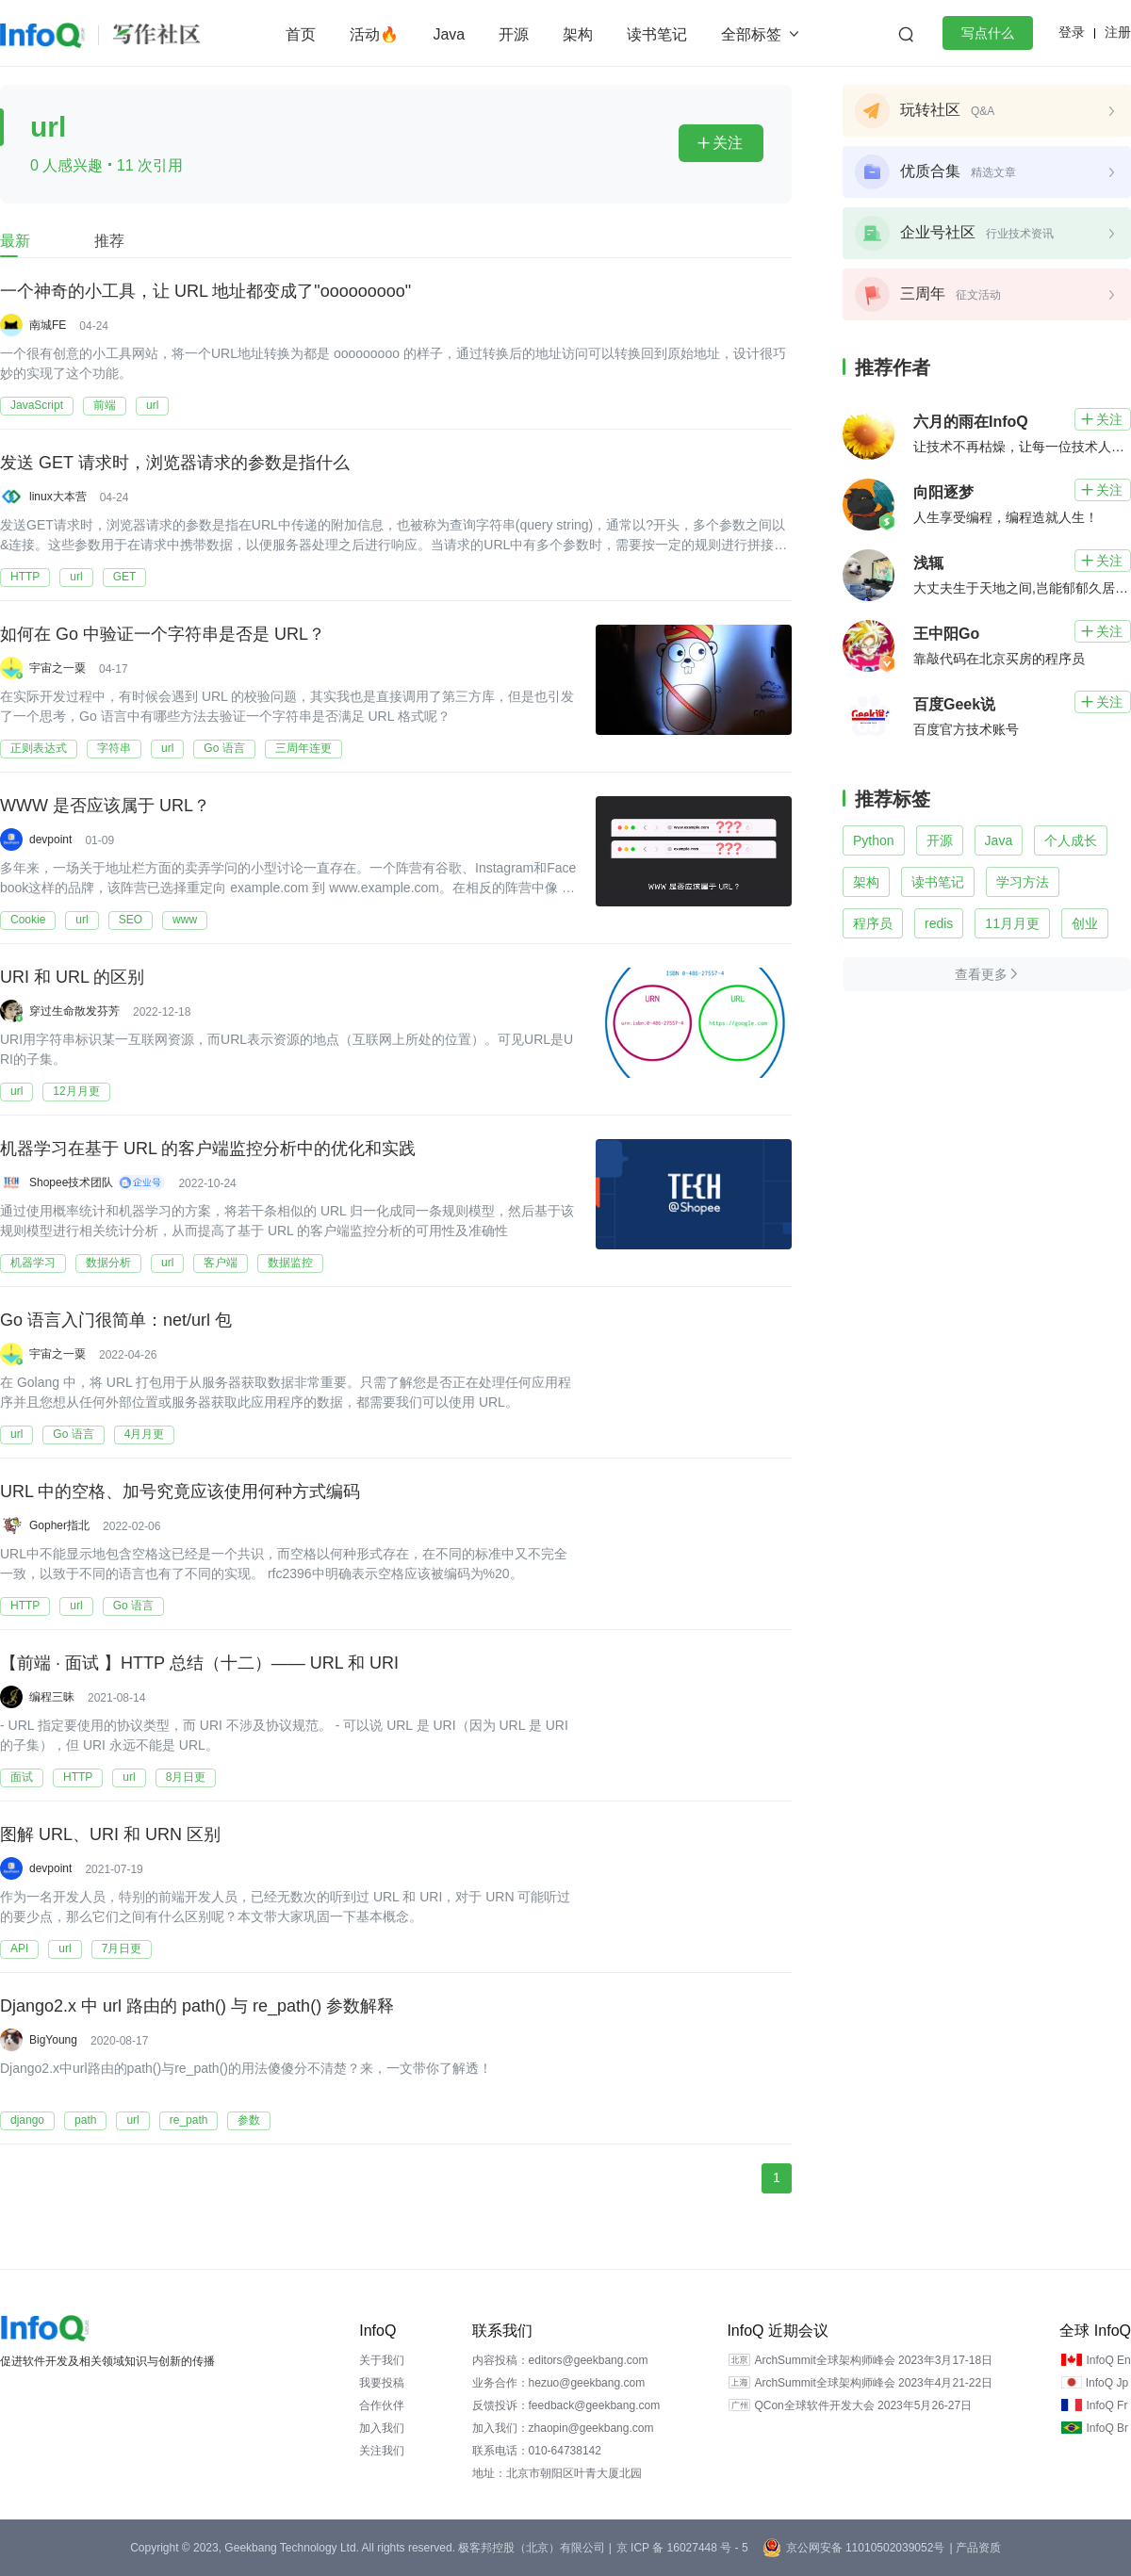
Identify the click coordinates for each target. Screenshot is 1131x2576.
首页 (301, 34)
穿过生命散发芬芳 (74, 1011)
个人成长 (1070, 840)
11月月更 (1012, 923)
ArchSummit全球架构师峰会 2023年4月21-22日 (873, 2382)
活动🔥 (374, 34)
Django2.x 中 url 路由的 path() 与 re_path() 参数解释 (197, 2006)
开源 (514, 34)
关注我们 (381, 2450)
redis (939, 923)
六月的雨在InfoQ (970, 422)
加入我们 (381, 2428)
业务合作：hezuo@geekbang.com (559, 2382)
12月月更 (76, 1091)
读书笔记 (657, 34)
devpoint (50, 839)
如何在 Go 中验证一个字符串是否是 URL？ (162, 634)
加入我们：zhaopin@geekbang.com (563, 2428)
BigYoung (53, 2039)
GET (125, 576)
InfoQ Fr (1106, 2405)
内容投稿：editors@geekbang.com (560, 2360)
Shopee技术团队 (71, 1182)
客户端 (221, 1262)
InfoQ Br (1107, 2428)
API (19, 1948)
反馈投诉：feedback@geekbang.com (566, 2405)
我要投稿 (381, 2382)
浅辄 (928, 563)
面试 (21, 1777)
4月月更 (144, 1434)
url (152, 405)
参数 (249, 2120)
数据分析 (108, 1262)
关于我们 (381, 2360)
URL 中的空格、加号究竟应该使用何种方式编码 (180, 1491)
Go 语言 (224, 748)
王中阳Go (946, 634)
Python (873, 840)
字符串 (114, 748)
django (27, 2120)
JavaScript (36, 405)
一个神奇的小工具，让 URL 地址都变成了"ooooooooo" (205, 291)
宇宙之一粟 (57, 668)
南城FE (47, 325)
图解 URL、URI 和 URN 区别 (110, 1834)
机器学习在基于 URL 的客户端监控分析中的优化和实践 (208, 1148)
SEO (130, 919)
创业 (1085, 923)
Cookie (27, 919)
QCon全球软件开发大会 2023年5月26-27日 (863, 2405)
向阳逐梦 (943, 492)
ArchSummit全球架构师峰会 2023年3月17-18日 (873, 2360)
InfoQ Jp (1107, 2382)
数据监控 (290, 1262)
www (184, 919)
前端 (104, 405)
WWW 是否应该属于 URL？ (105, 805)
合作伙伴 (381, 2405)
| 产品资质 (974, 2547)
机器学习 (33, 1262)
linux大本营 (58, 496)
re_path (189, 2120)
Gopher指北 (59, 1525)
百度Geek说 (954, 704)
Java (449, 34)
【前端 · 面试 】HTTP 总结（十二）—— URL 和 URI (199, 1663)
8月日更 (186, 1777)
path (85, 2120)
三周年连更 (303, 748)
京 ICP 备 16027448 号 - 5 (682, 2547)
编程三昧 (51, 1697)
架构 (578, 34)
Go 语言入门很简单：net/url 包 (116, 1320)
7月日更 (122, 1948)
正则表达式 (38, 748)
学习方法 (1022, 881)
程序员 (873, 923)
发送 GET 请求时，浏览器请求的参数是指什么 (175, 462)
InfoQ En (1108, 2360)
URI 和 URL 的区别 (72, 977)
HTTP (25, 576)
